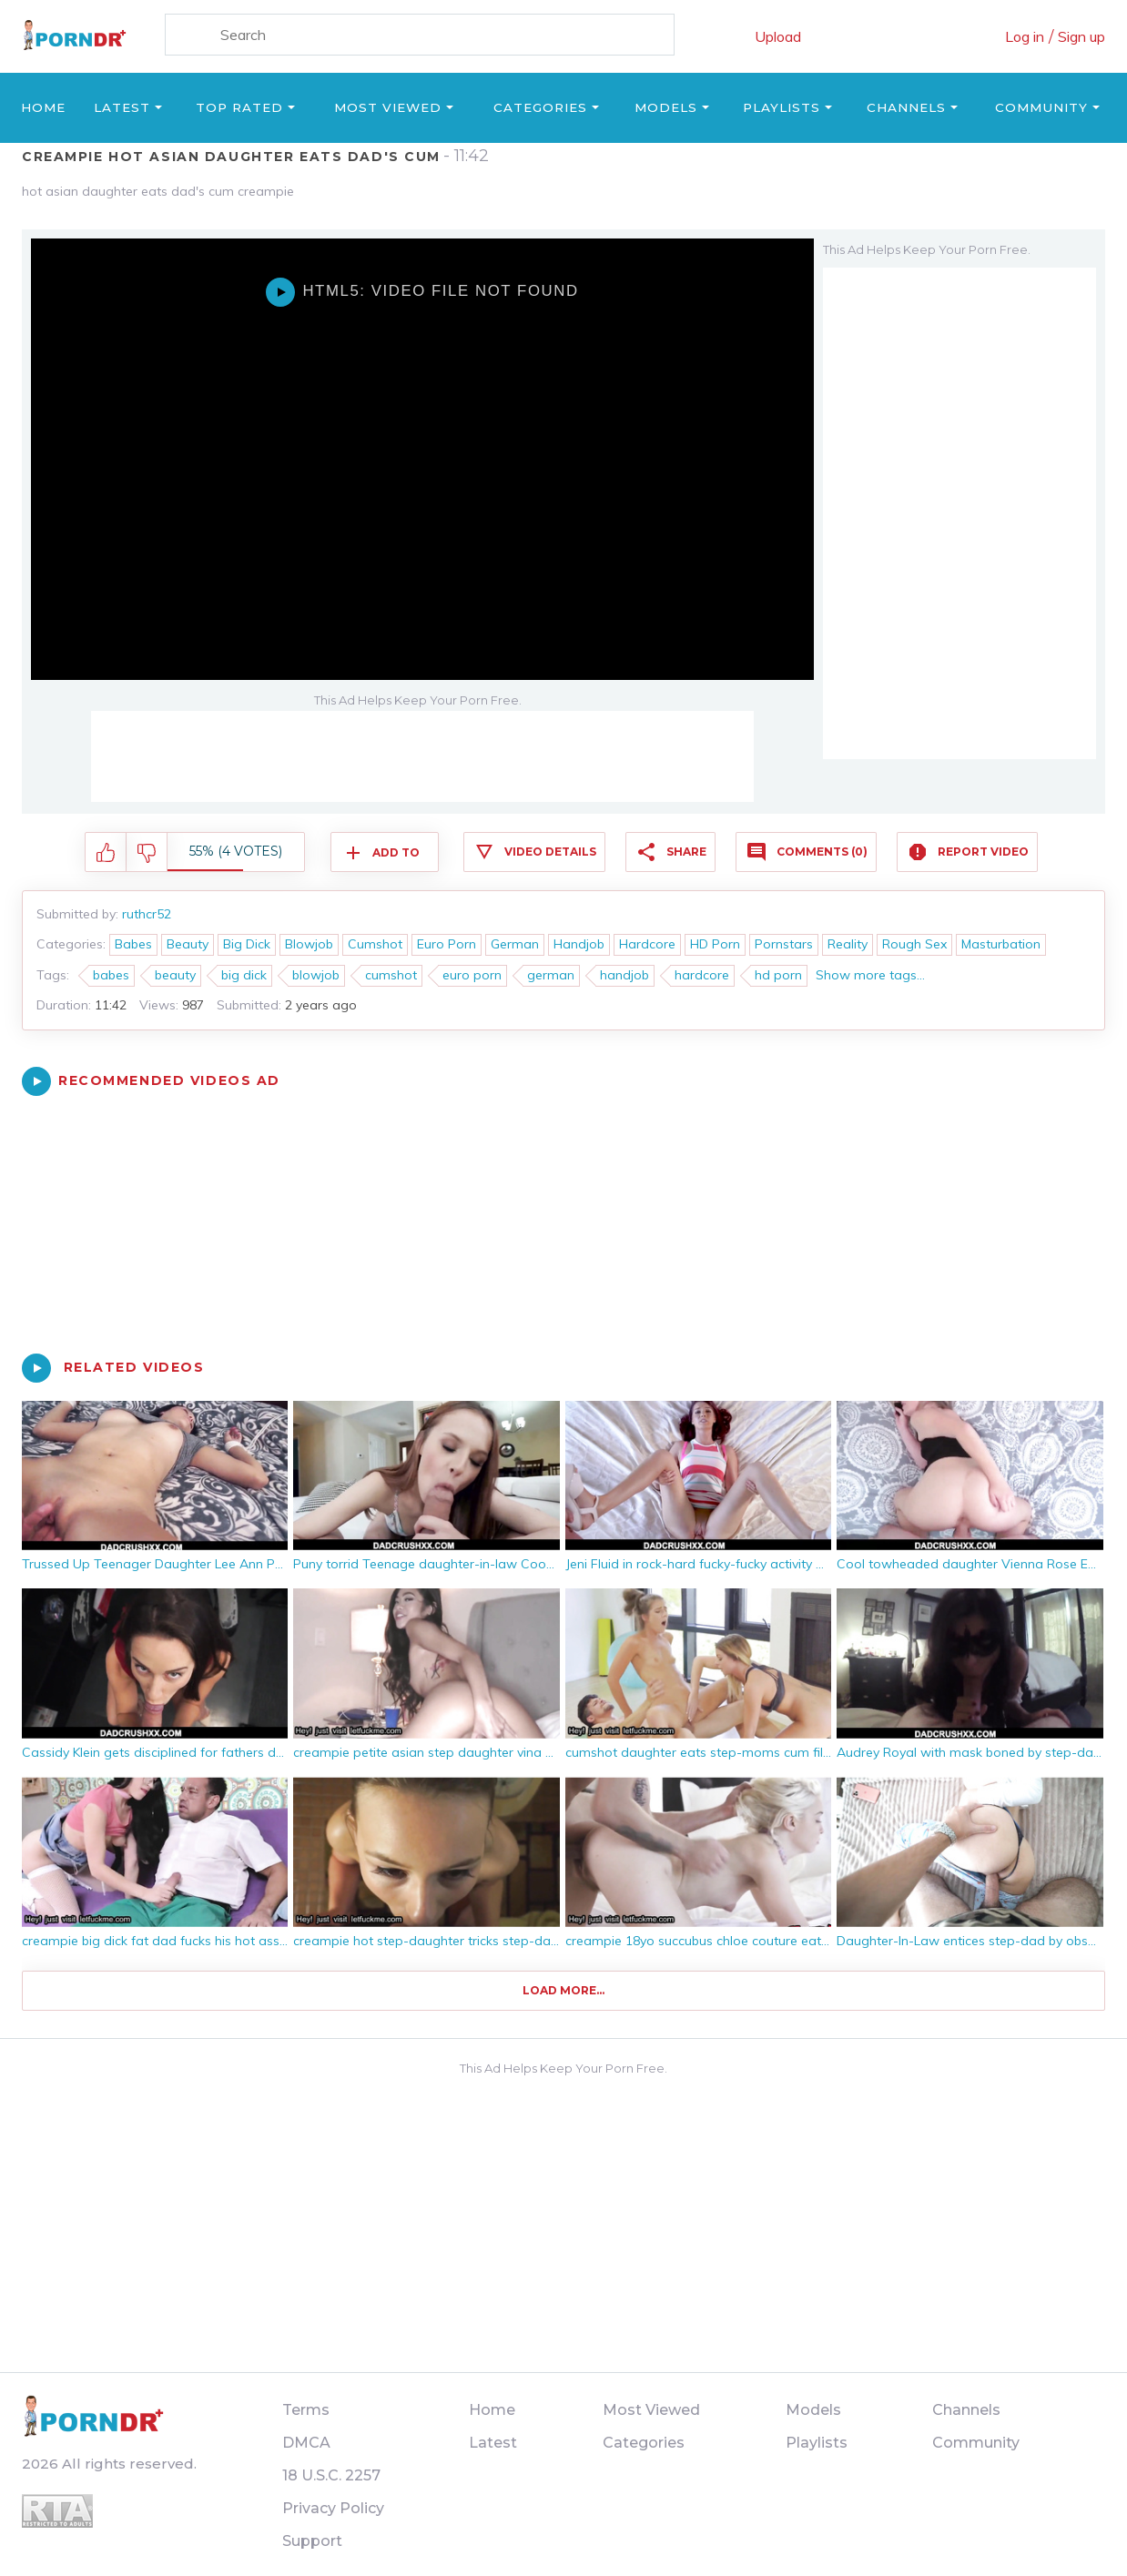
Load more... (563, 1990)
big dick (244, 975)
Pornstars (784, 944)
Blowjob (309, 944)
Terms (306, 2410)
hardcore (702, 975)
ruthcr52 (146, 914)
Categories (540, 107)
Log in (1024, 36)
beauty (175, 975)
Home (43, 107)
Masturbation (1001, 944)
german (550, 975)
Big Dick (246, 944)
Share (686, 851)
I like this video (106, 853)
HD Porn (715, 944)
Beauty (187, 944)
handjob (624, 975)
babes (111, 975)
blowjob (316, 975)
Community (1041, 107)
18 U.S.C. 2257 (331, 2475)
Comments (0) (822, 851)
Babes (133, 944)
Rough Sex (914, 944)
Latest (122, 107)
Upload (778, 36)
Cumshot (375, 944)
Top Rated (239, 107)
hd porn (778, 975)
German (515, 944)
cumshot (391, 975)
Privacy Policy (333, 2508)
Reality (847, 944)
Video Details (550, 851)
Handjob (578, 944)
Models (666, 107)
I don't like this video (147, 853)
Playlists (781, 107)
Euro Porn (446, 944)
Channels (906, 107)
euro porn (472, 975)
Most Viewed (388, 107)
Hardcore (647, 944)
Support (312, 2541)
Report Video (983, 851)
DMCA (306, 2442)
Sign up (1081, 36)
